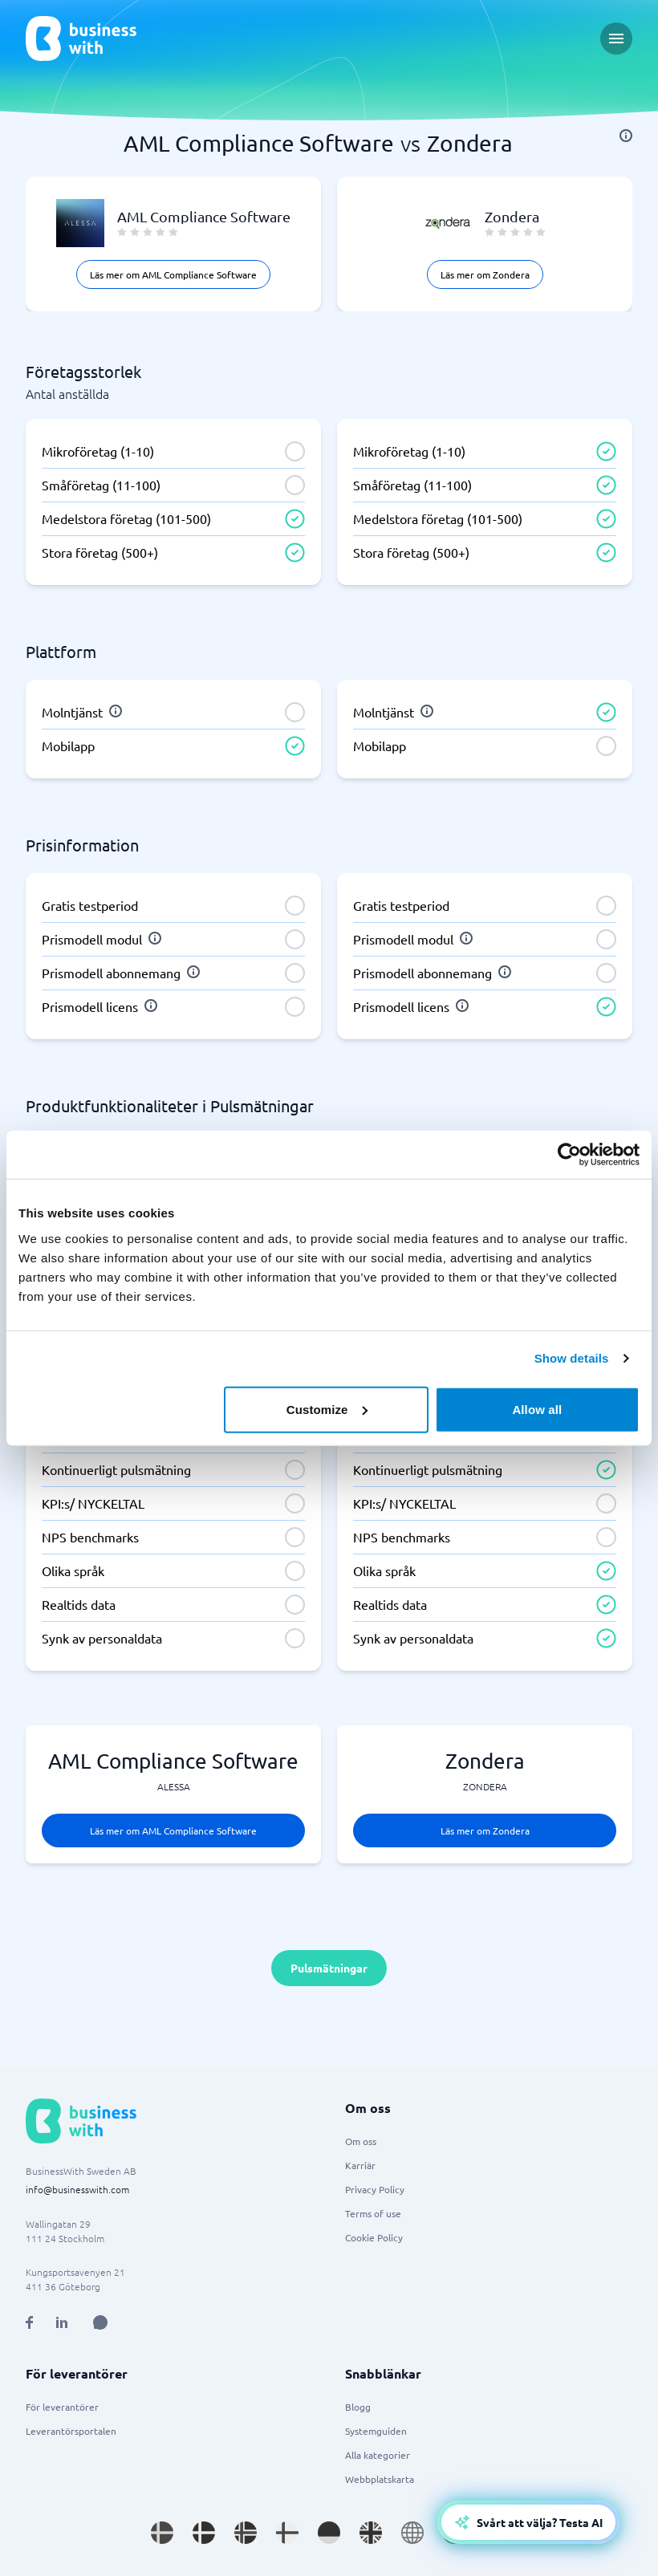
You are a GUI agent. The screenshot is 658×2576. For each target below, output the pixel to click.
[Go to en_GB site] (370, 2532)
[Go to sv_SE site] (162, 2532)
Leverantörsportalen (71, 2430)
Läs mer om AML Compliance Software (173, 274)
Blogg (358, 2406)
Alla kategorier (377, 2454)
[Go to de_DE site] (329, 2532)
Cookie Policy (374, 2237)
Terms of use (373, 2213)
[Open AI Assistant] (100, 2322)
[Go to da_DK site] (204, 2532)
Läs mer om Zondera (485, 274)
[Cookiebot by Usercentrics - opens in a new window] (569, 1155)
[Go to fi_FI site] (287, 2532)
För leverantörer (62, 2406)
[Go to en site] (412, 2532)
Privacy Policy (374, 2189)
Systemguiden (376, 2430)
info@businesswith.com (77, 2189)
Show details (571, 1358)
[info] (625, 135)
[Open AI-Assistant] (528, 2522)
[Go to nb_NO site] (245, 2532)
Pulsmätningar (329, 1967)
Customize (327, 1409)
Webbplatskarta (379, 2478)
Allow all (537, 1409)
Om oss (360, 2141)
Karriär (360, 2165)
